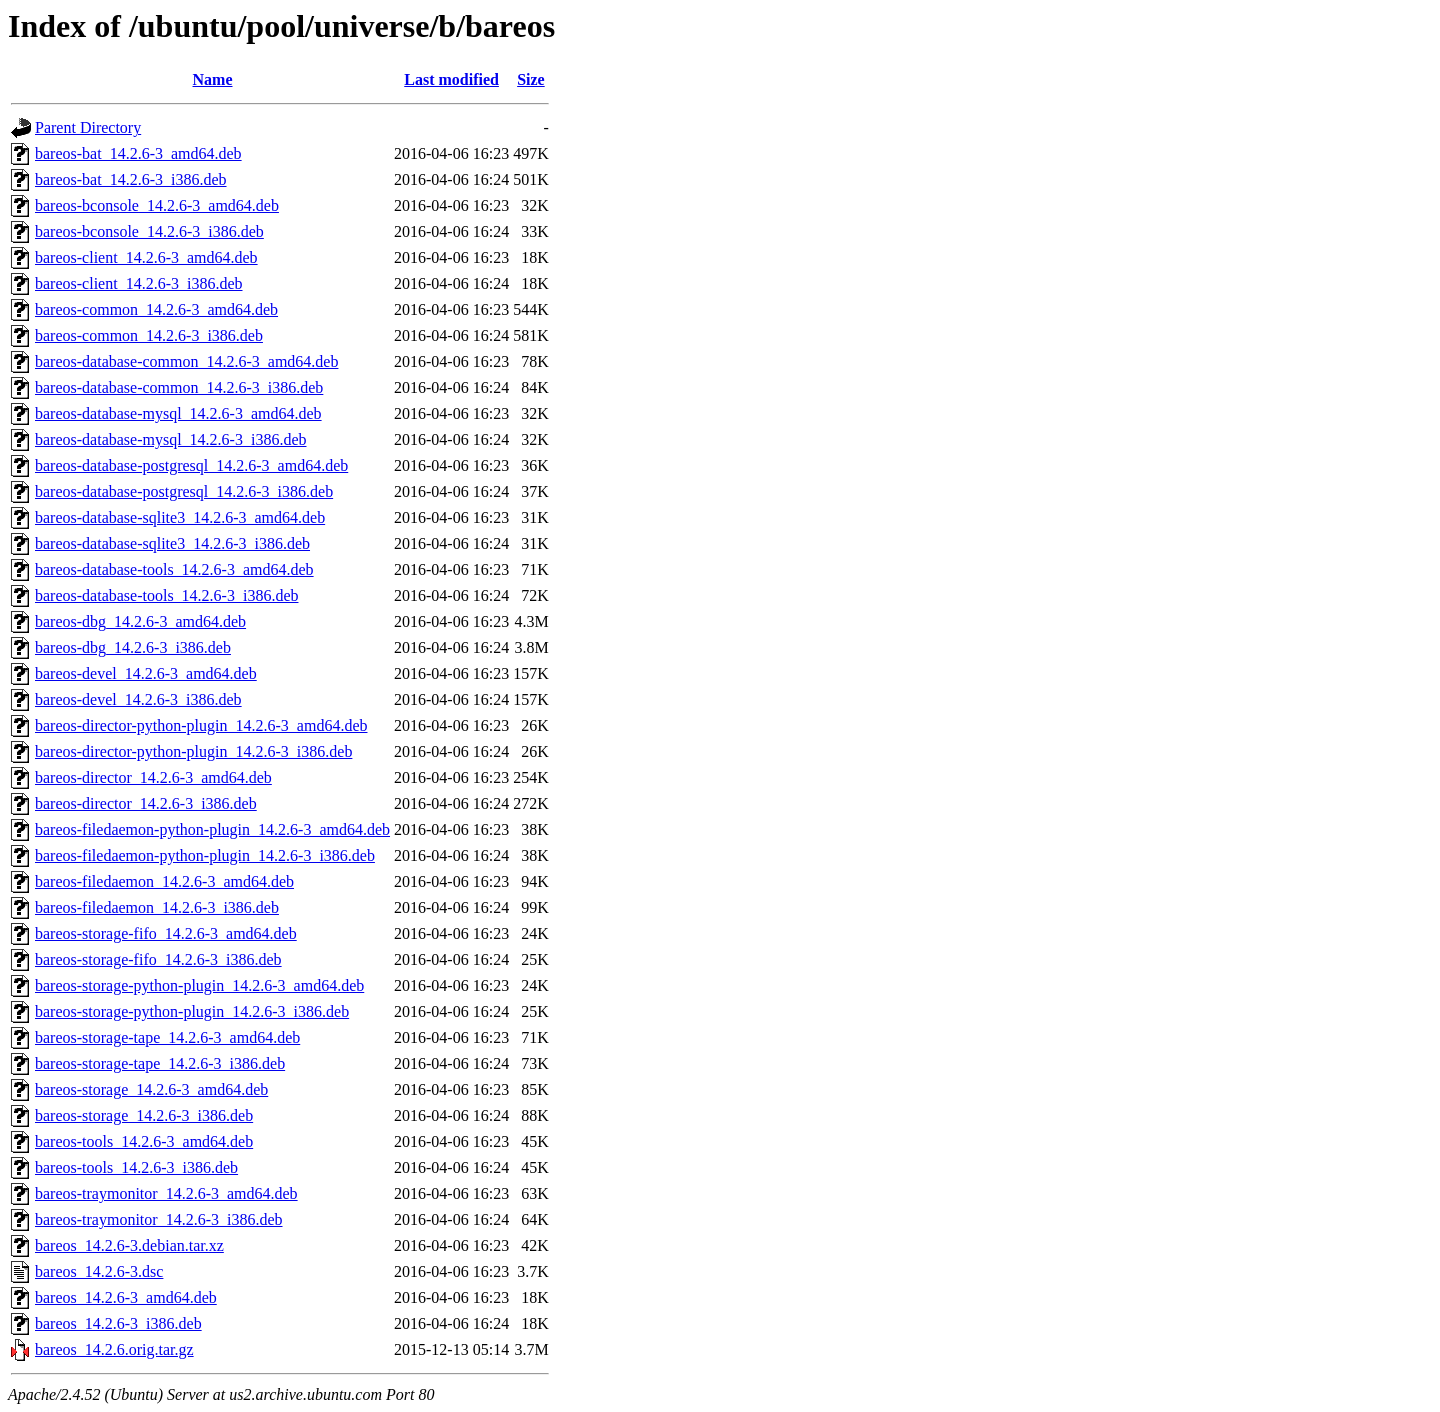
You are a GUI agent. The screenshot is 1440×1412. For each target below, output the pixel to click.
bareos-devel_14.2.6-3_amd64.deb (146, 673)
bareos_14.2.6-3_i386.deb (118, 1323)
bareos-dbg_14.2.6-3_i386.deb (133, 647)
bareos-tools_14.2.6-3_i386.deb (136, 1167)
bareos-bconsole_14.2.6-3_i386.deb (149, 231)
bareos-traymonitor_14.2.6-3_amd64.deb (166, 1193)
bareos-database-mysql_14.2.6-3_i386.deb (170, 439)
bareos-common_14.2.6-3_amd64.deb (156, 309)
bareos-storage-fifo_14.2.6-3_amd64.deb (166, 933)
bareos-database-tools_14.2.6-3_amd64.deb (174, 569)
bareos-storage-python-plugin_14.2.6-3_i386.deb (192, 1011)
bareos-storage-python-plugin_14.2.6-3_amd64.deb (199, 985)
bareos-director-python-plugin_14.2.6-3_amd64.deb (201, 725)
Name (213, 79)
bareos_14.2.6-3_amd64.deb (126, 1297)
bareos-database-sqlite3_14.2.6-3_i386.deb (172, 543)
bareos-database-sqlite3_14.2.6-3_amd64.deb (180, 517)
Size (531, 79)
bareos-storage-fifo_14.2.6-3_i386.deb (158, 959)
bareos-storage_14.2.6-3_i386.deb (144, 1115)
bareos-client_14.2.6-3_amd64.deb (146, 257)
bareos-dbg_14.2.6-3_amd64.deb (140, 621)
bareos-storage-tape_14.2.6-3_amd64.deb (167, 1037)
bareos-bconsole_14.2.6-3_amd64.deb (157, 205)
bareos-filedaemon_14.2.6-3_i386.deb (157, 907)
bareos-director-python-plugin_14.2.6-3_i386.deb (193, 751)
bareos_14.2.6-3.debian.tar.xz (129, 1245)
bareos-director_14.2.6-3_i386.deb (146, 803)
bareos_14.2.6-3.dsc (99, 1271)
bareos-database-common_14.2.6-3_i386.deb (179, 387)
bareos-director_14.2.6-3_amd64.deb (153, 777)
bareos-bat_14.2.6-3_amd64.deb (138, 153)
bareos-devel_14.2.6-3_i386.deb (138, 699)
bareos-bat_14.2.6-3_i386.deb (131, 179)
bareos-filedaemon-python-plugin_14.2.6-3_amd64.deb (212, 829)
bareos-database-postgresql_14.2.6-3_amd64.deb (191, 465)
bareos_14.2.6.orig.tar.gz (114, 1349)
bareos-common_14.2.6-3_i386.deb (149, 335)
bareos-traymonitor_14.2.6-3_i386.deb (159, 1219)
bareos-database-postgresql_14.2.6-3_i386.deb (184, 491)
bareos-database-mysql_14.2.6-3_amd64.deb (178, 413)
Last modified (451, 79)
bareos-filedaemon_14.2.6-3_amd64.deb (164, 881)
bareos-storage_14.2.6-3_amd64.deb (151, 1089)
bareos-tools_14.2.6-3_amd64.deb (144, 1141)
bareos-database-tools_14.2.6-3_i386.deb (166, 595)
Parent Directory (88, 127)
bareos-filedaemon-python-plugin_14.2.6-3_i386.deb (205, 855)
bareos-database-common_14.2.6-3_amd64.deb (186, 361)
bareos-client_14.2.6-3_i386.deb (139, 283)
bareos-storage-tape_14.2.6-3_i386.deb (160, 1063)
